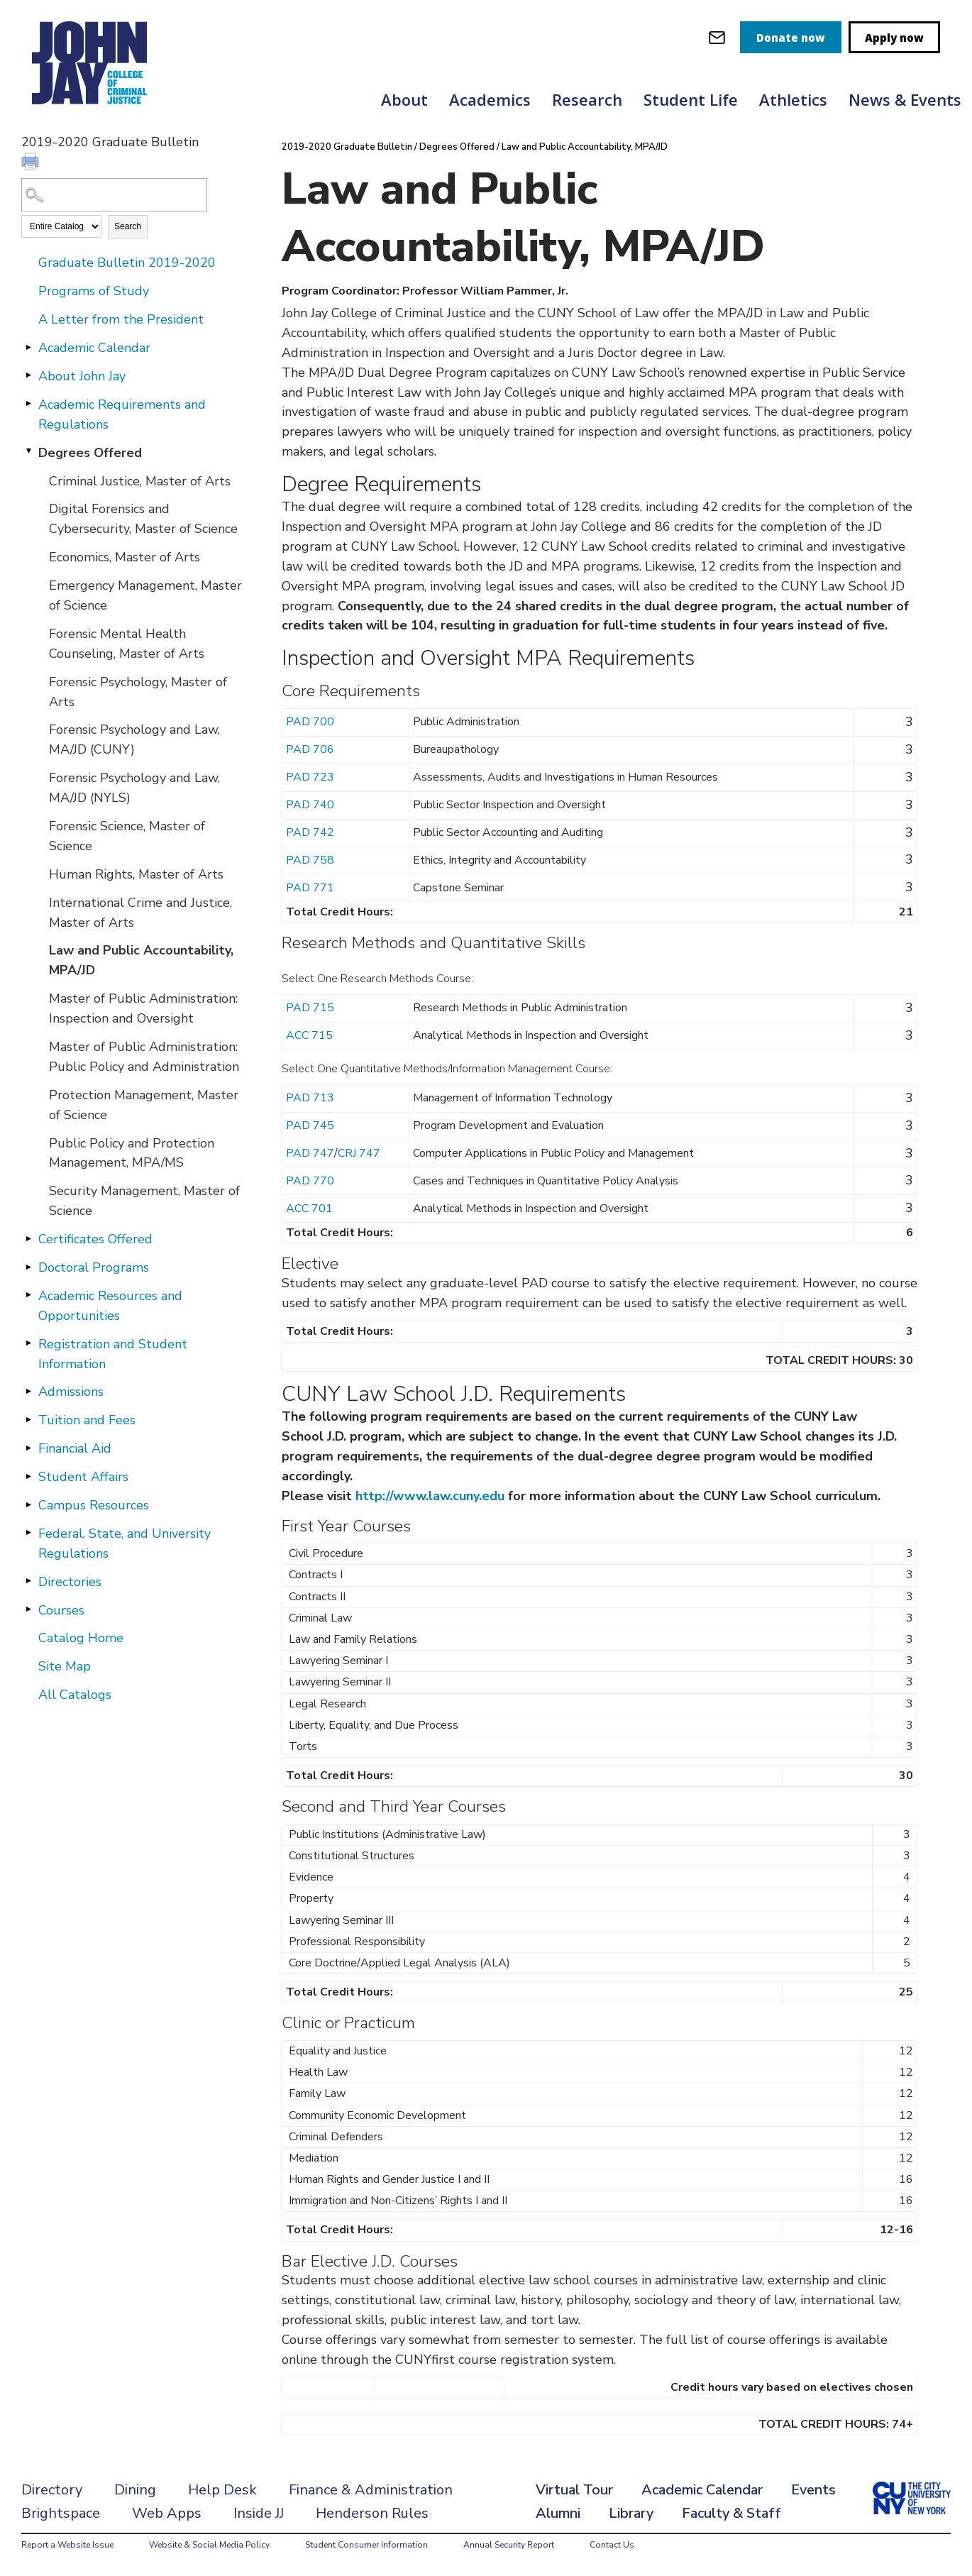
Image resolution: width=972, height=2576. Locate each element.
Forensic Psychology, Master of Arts (138, 691)
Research (587, 99)
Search (127, 226)
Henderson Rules (372, 2513)
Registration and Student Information (112, 1354)
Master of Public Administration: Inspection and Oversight (143, 1008)
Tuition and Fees (87, 1420)
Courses (61, 1610)
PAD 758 (310, 860)
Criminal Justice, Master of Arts (140, 481)
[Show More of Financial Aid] (28, 1448)
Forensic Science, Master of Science (127, 836)
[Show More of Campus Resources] (28, 1504)
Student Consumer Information (366, 2544)
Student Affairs (83, 1476)
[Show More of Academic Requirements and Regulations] (28, 404)
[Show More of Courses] (28, 1609)
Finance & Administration (371, 2489)
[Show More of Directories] (28, 1581)
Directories (69, 1581)
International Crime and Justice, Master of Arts (140, 912)
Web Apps (166, 2513)
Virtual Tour (574, 2489)
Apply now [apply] (894, 38)
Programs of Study (93, 290)
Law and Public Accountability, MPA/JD (141, 960)
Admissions (71, 1391)
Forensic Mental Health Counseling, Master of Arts (126, 643)
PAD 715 (310, 1007)
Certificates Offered (95, 1239)
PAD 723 (310, 777)
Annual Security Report (508, 2544)
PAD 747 (310, 1153)
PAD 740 (310, 805)
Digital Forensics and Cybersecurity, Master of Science (143, 518)
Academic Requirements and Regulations (122, 414)
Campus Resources (93, 1505)
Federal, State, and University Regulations (124, 1543)
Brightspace (60, 2513)
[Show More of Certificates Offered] (28, 1238)
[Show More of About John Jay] (28, 375)
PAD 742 (310, 832)
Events (813, 2489)
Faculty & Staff (731, 2513)
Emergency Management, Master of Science (145, 595)
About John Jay (82, 376)
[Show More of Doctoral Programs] (28, 1267)
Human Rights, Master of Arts (136, 874)
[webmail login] (717, 37)
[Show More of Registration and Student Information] (28, 1343)
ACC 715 (309, 1035)
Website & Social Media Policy (209, 2544)
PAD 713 (310, 1098)
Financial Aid (74, 1448)
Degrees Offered (90, 452)
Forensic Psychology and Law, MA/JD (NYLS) (134, 787)
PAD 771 (310, 888)
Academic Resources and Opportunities (110, 1305)
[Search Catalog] (114, 194)
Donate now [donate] (790, 38)
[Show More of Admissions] (28, 1391)
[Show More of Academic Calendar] (28, 347)
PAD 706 (310, 749)
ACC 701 (309, 1208)
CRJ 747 (359, 1153)
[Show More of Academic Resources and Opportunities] (28, 1295)
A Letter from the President (121, 319)
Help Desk (222, 2489)
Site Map (64, 1666)
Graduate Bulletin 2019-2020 (127, 262)
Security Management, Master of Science (144, 1200)
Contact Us (612, 2544)
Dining (135, 2489)
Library (631, 2513)
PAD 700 (310, 722)
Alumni (558, 2513)
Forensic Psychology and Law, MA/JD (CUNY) (134, 739)
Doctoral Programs (93, 1267)
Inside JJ (258, 2513)
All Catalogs (74, 1694)
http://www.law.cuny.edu (429, 1495)
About (404, 99)
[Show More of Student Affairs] (28, 1476)
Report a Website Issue (67, 2544)
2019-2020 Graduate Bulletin (347, 147)
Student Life (691, 99)
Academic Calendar (94, 347)
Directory (51, 2489)
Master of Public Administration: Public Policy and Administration (144, 1056)
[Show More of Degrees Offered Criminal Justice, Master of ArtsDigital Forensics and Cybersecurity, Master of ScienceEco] (28, 452)
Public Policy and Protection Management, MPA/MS (131, 1153)
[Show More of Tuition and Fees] (28, 1419)
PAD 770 (310, 1181)
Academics (490, 99)
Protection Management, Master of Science (143, 1104)
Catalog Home (80, 1637)
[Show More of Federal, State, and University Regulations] (28, 1533)
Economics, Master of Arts (124, 557)
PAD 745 (310, 1125)
